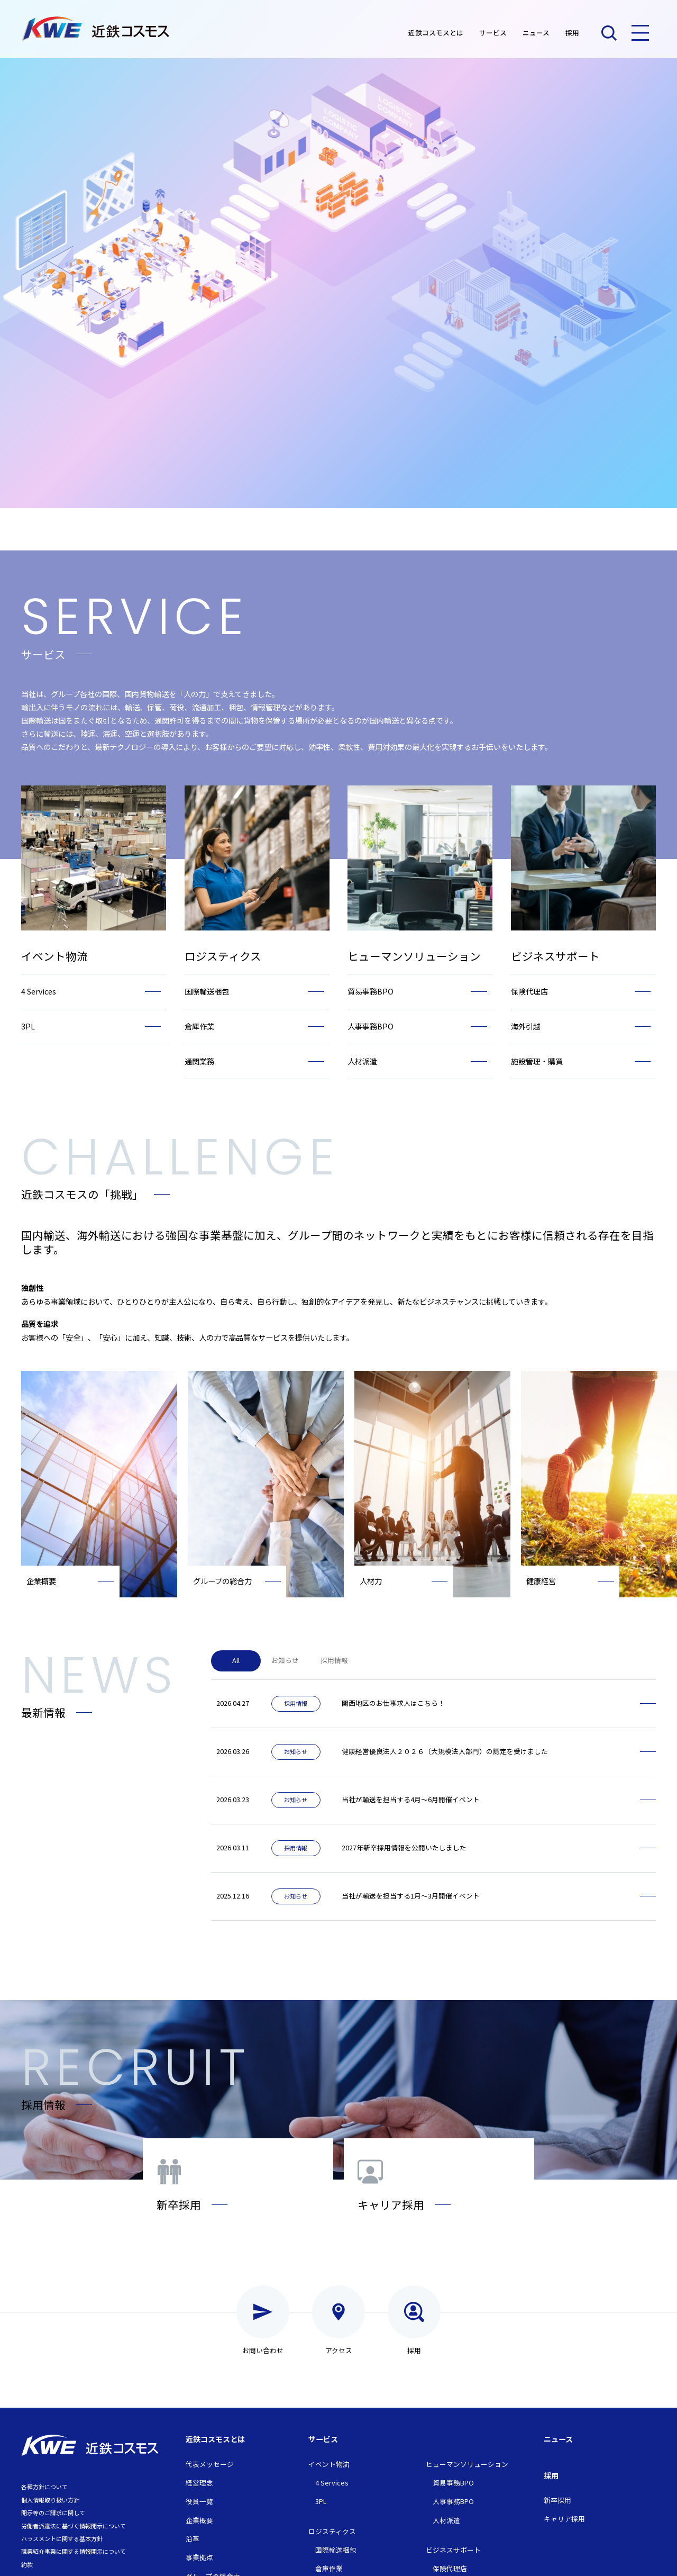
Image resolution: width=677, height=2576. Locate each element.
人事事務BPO (453, 2501)
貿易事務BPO (453, 2483)
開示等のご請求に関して (53, 2512)
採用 (572, 33)
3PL (320, 2501)
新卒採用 (557, 2500)
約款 (27, 2564)
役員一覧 (199, 2501)
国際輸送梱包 (335, 2550)
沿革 (192, 2539)
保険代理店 (450, 2568)
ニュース (536, 33)
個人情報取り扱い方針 (50, 2500)
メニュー (640, 32)
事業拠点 (199, 2557)
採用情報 (334, 1660)
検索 (608, 32)
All (236, 1660)
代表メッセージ (210, 2464)
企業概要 (199, 2520)
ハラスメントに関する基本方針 (62, 2538)
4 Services (331, 2483)
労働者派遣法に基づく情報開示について (73, 2525)
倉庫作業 (329, 2568)
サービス (493, 33)
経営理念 (199, 2483)
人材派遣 (446, 2520)
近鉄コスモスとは (435, 33)
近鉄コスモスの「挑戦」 (82, 1194)
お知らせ (285, 1660)
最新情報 (43, 1712)
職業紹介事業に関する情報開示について (73, 2551)
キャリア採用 (564, 2519)
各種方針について (44, 2486)
